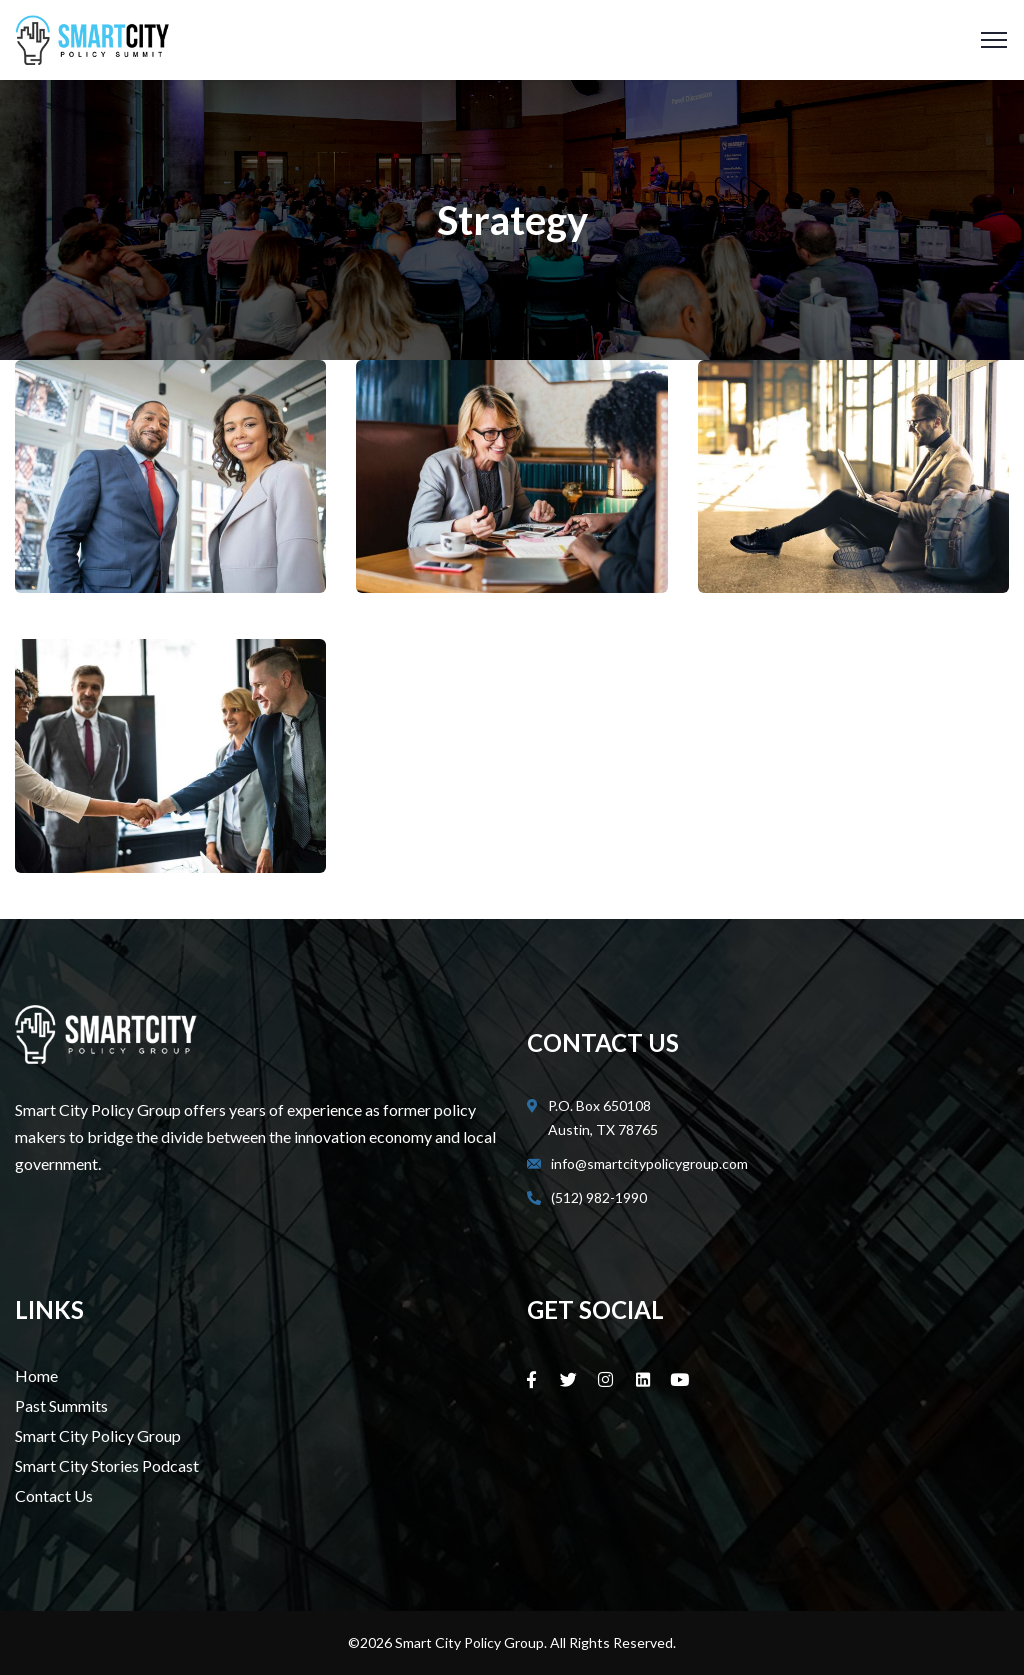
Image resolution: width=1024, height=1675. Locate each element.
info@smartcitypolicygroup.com (649, 1163)
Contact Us (54, 1495)
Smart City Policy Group (98, 1435)
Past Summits (61, 1405)
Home (36, 1375)
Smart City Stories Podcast (107, 1465)
